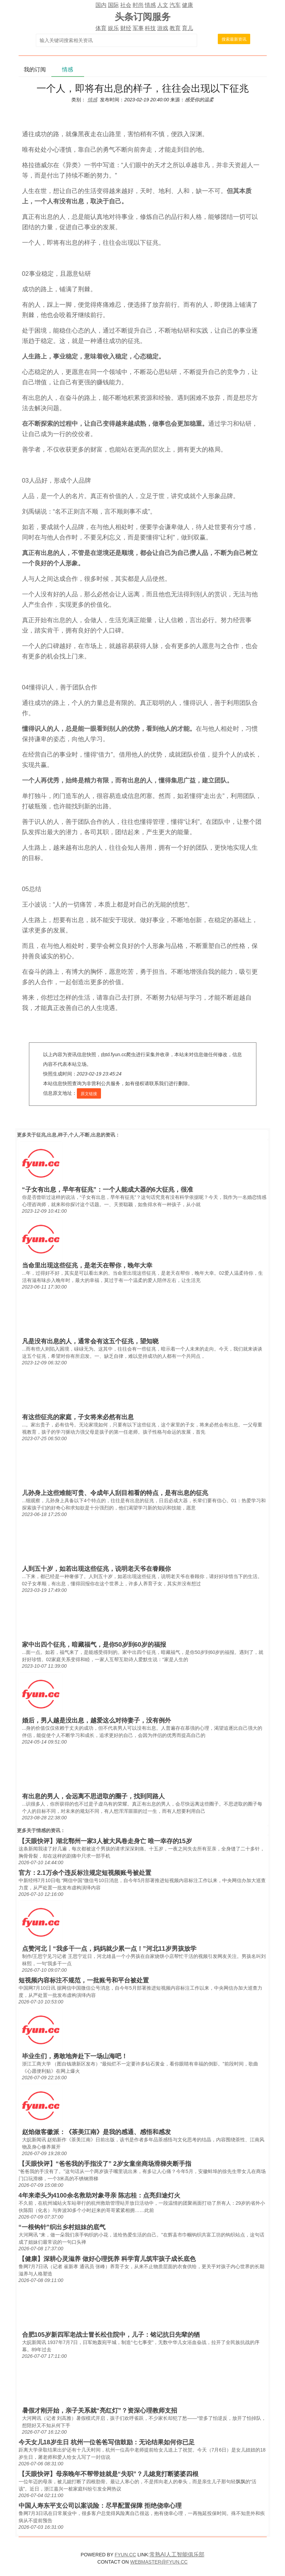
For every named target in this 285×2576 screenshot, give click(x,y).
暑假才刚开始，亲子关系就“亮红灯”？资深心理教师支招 (99, 2410)
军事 (138, 28)
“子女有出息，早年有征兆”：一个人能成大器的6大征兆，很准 (107, 1189)
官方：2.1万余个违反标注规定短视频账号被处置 (85, 1872)
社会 (125, 5)
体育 (100, 28)
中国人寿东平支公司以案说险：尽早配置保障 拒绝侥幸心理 (100, 2505)
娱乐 (113, 28)
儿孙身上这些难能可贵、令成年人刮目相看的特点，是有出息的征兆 (115, 1492)
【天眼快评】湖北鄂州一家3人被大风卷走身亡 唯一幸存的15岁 (105, 1841)
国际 (113, 5)
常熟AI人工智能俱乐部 (177, 2554)
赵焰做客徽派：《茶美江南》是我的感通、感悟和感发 (96, 2132)
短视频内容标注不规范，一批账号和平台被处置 (84, 1980)
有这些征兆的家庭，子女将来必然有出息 (78, 1417)
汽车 (175, 5)
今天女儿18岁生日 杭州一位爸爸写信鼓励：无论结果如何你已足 (107, 2442)
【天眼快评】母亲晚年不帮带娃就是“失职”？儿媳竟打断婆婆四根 (109, 2474)
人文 (162, 5)
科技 (150, 28)
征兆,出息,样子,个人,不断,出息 (68, 1135)
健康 (187, 5)
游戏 (162, 28)
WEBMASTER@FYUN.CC (159, 2562)
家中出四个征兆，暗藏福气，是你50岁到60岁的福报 (94, 1644)
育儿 (187, 28)
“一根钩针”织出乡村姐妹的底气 (62, 2227)
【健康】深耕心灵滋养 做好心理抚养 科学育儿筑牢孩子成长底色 (107, 2258)
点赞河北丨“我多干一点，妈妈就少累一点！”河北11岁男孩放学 (109, 1948)
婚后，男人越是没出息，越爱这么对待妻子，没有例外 (96, 1720)
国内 (100, 5)
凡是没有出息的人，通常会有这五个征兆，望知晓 (90, 1341)
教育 (175, 28)
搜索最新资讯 (234, 39)
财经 (125, 28)
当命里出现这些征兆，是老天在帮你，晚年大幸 (87, 1265)
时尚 (138, 5)
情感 (150, 5)
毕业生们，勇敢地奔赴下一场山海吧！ (75, 2056)
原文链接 (89, 1093)
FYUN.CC (125, 2554)
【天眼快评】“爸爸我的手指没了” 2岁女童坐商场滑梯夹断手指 (105, 2163)
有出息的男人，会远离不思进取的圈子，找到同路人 (93, 1796)
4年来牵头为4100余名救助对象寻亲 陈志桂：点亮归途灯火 (99, 2195)
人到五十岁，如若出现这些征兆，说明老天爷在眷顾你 (96, 1568)
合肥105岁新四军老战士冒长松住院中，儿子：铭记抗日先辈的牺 (111, 2334)
